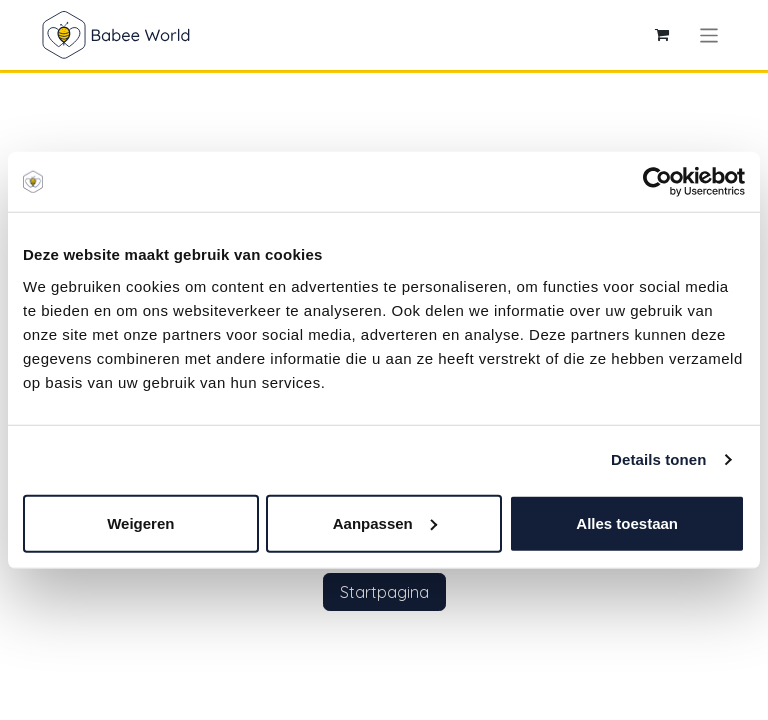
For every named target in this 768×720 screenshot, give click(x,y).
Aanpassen (385, 522)
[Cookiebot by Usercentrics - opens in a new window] (657, 182)
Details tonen (658, 459)
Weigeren (140, 522)
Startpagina (384, 592)
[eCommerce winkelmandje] (662, 35)
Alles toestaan (627, 522)
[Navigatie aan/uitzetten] (709, 34)
